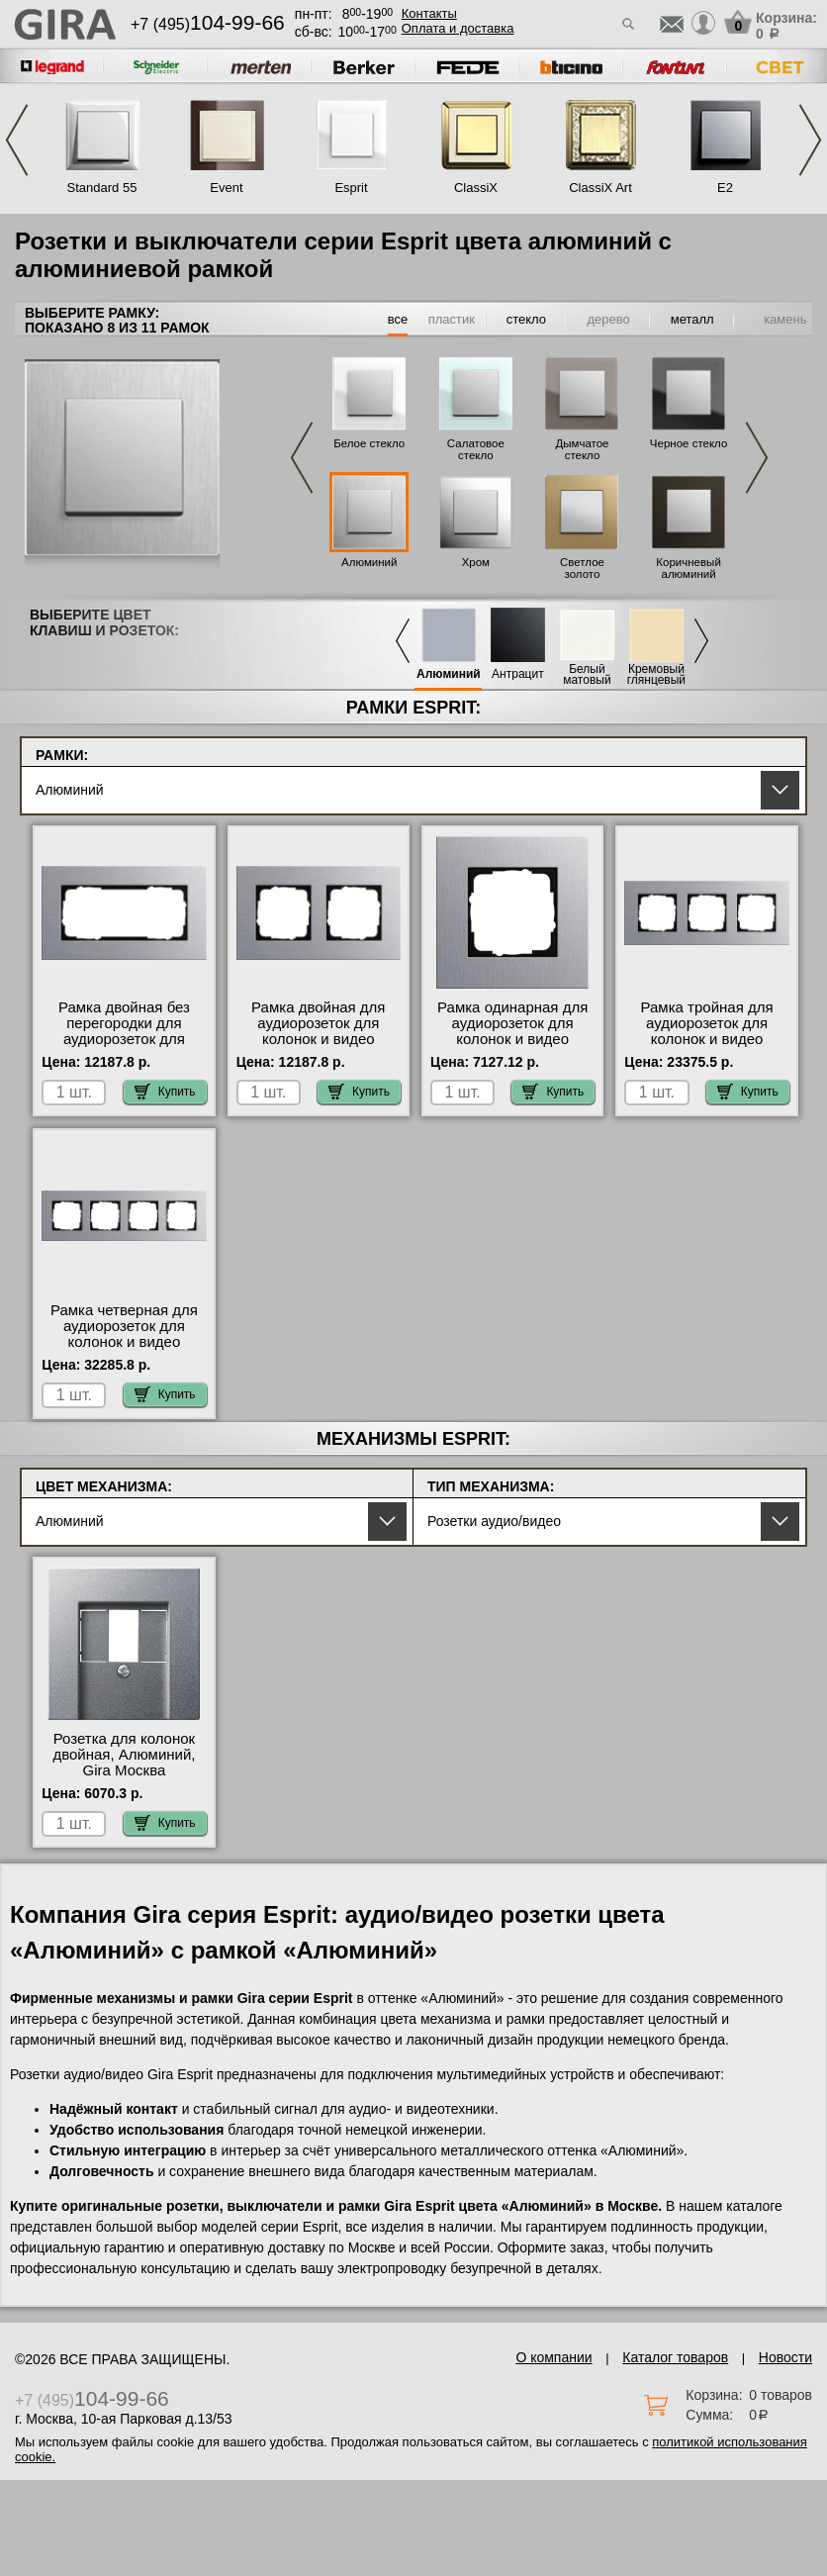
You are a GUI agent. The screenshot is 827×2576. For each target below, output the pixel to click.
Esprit (350, 187)
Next (810, 140)
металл (692, 319)
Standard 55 (102, 187)
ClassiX (476, 187)
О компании (553, 2357)
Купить (165, 1091)
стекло (526, 319)
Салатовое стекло (476, 449)
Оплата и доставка (458, 28)
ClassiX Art (600, 187)
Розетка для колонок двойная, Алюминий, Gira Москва (123, 1754)
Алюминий (369, 562)
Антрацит (518, 674)
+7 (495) (208, 24)
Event (226, 187)
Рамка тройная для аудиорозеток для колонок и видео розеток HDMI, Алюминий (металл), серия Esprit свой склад (707, 1047)
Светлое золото (582, 568)
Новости (785, 2357)
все (398, 319)
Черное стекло (688, 443)
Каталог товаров (675, 2357)
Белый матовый (586, 675)
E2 (725, 187)
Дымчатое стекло (581, 449)
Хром (476, 562)
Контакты (429, 13)
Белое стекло (369, 443)
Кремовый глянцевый (656, 675)
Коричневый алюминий (688, 568)
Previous (17, 140)
